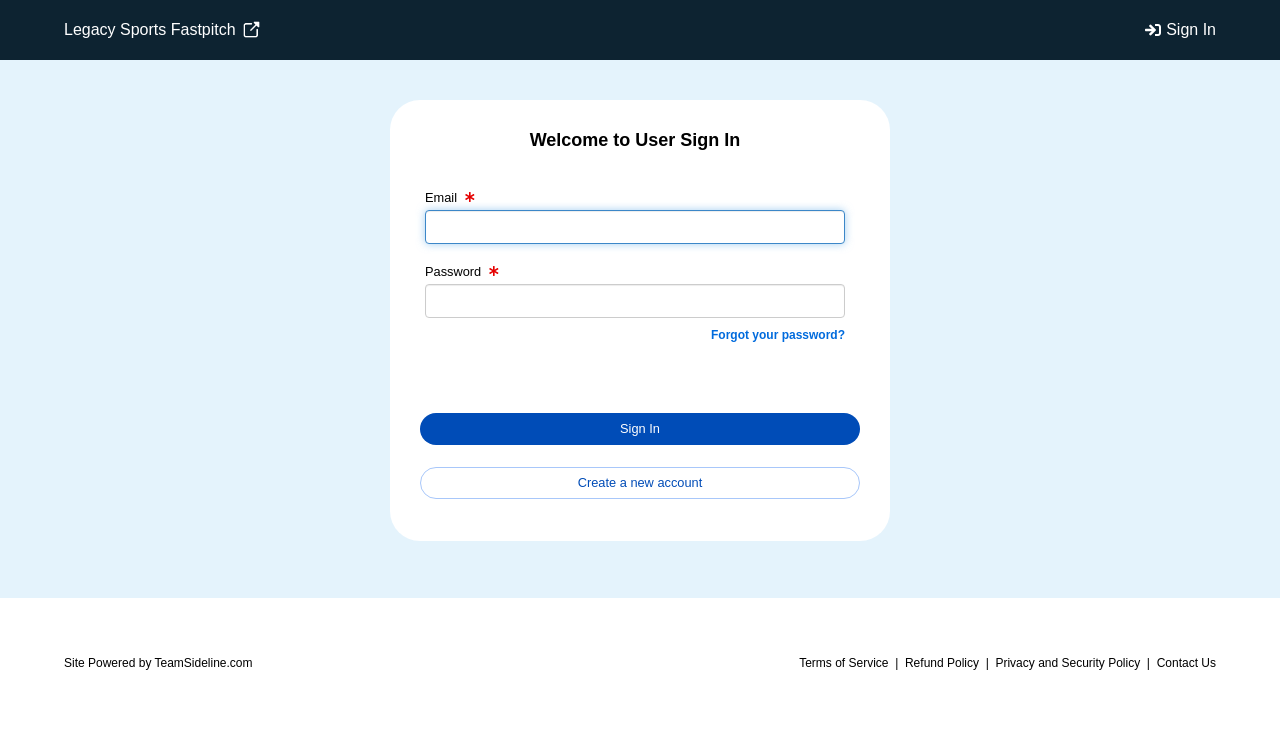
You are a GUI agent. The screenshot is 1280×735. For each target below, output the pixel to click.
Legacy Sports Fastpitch (162, 30)
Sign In (1191, 29)
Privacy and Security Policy (1067, 663)
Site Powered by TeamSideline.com (158, 663)
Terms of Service (843, 663)
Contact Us (1186, 663)
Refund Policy (942, 663)
